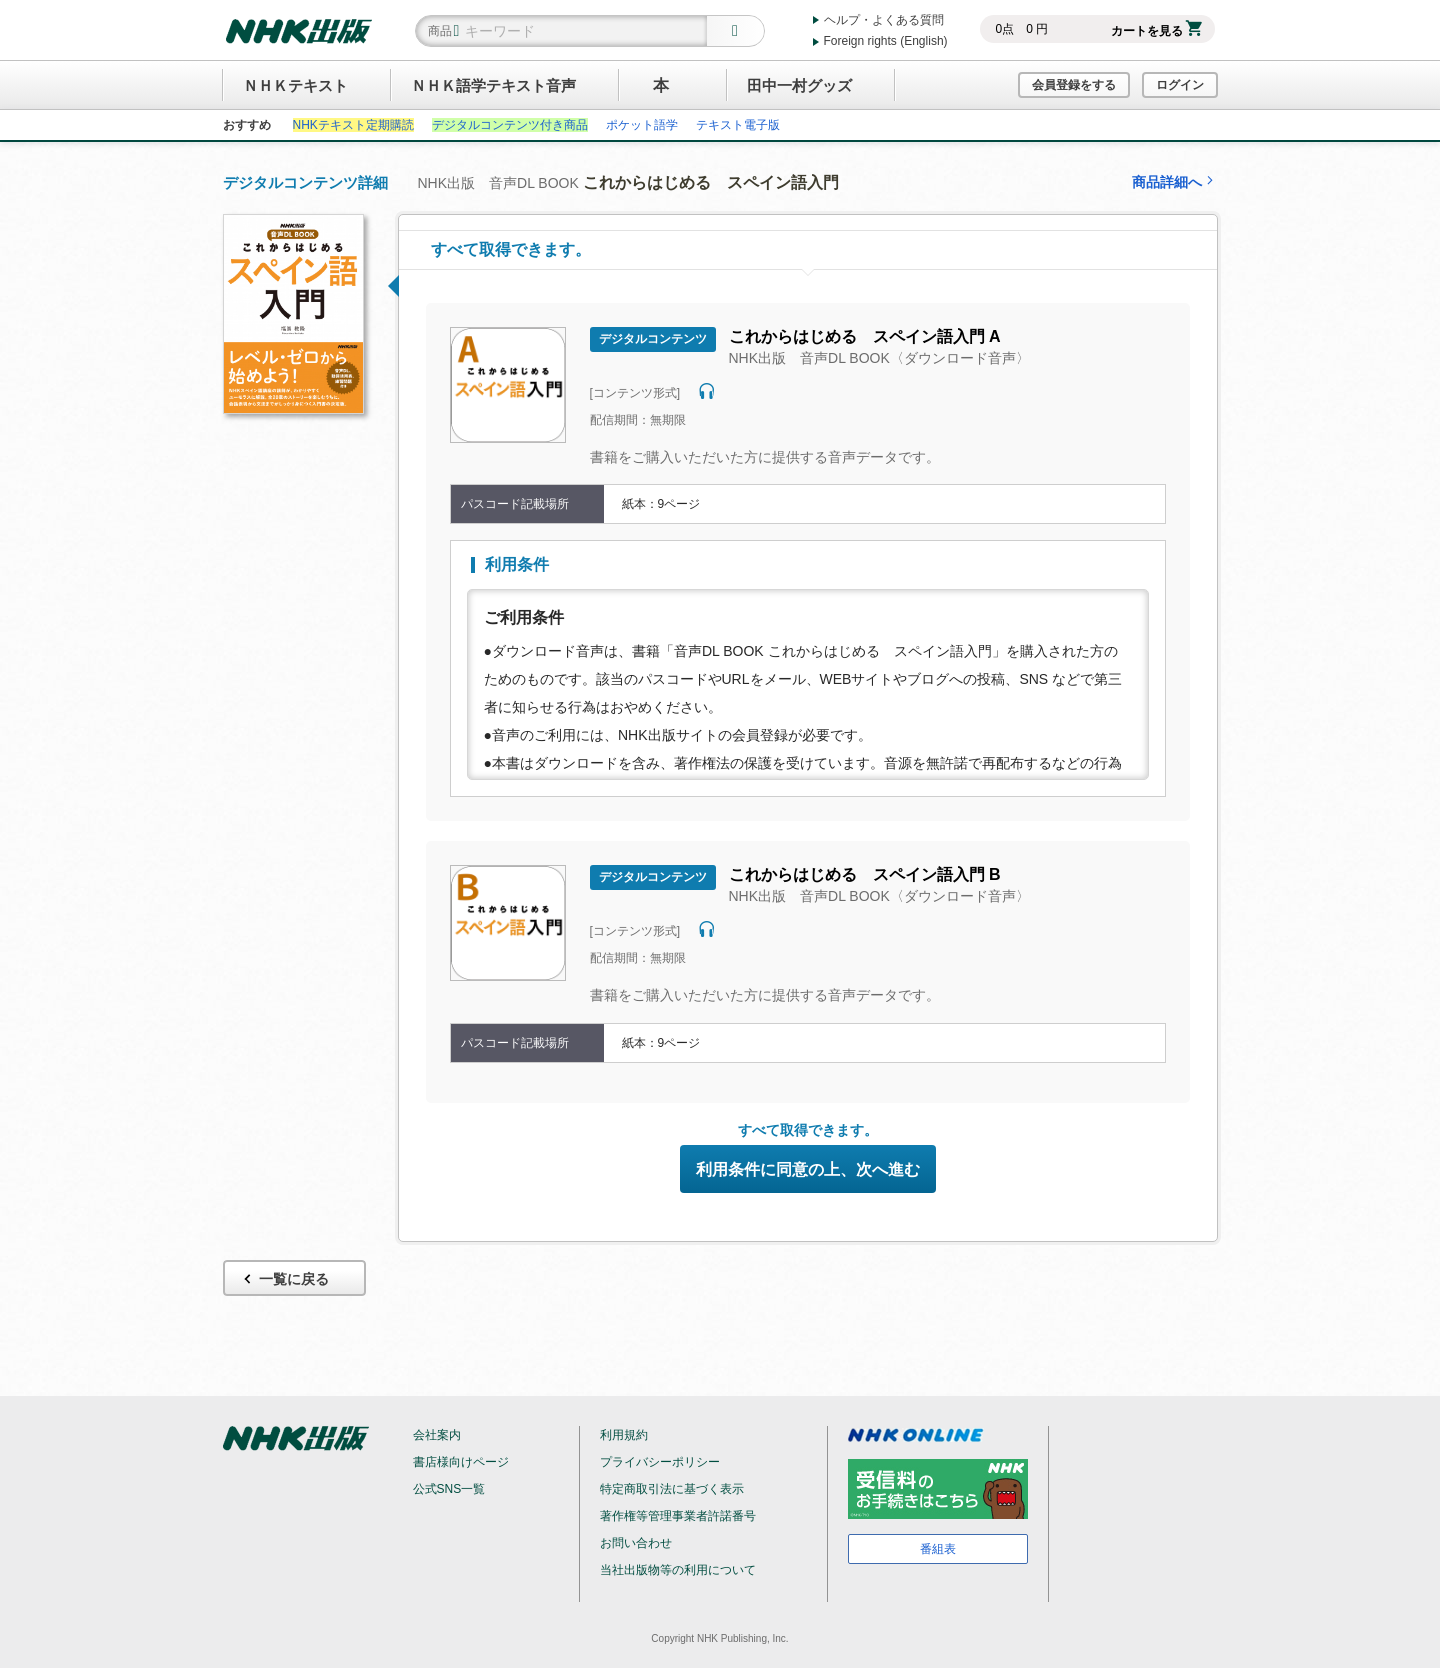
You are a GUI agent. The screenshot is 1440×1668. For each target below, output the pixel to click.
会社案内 (437, 1435)
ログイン (1180, 85)
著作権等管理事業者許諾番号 (678, 1516)
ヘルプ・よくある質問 (884, 20)
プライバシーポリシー (660, 1462)
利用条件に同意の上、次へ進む (808, 1169)
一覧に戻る (284, 1279)
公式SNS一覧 (449, 1489)
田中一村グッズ (799, 85)
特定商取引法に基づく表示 (672, 1489)
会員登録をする (1074, 85)
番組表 (938, 1549)
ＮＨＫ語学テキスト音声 (493, 85)
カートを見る (1156, 31)
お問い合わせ (636, 1543)
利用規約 (624, 1435)
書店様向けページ (461, 1462)
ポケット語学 (642, 125)
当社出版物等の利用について (678, 1570)
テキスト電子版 (738, 125)
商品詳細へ (1175, 182)
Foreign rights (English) (886, 41)
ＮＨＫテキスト (295, 85)
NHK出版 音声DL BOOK (628, 183)
